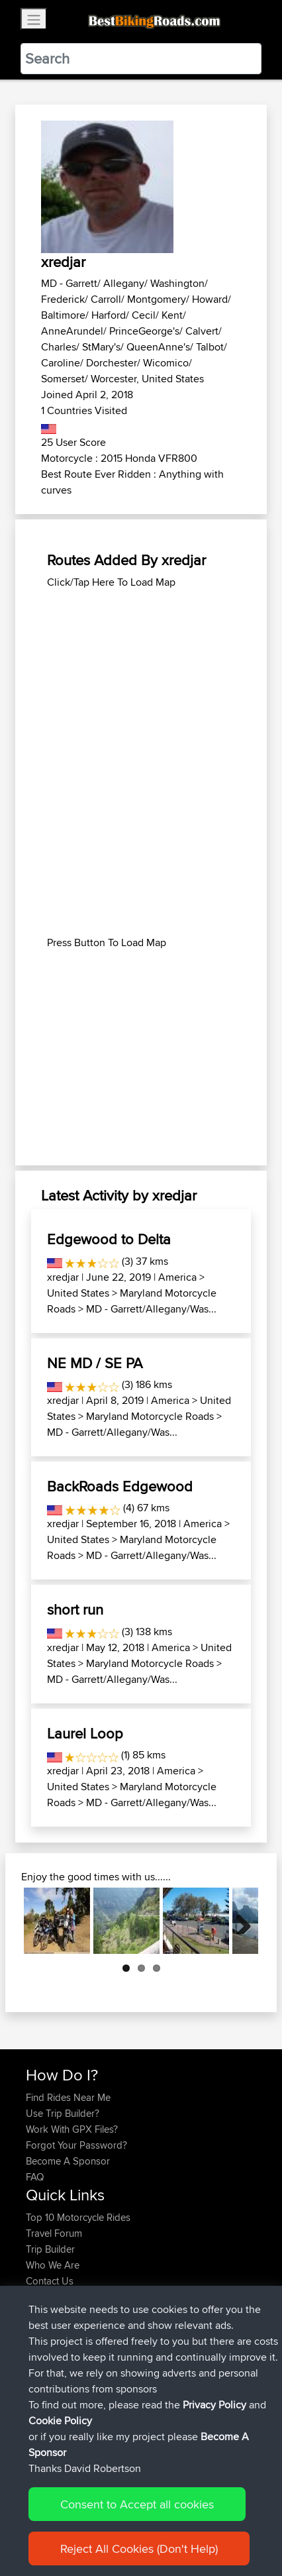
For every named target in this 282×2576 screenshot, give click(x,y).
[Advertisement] (141, 673)
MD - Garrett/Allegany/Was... (151, 1308)
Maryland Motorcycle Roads (150, 1416)
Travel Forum (54, 2233)
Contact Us (49, 2281)
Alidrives (45, 2369)
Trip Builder (50, 2249)
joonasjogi (49, 2337)
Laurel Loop (85, 1733)
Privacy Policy (203, 2525)
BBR (114, 2353)
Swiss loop (143, 2385)
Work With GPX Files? (72, 2129)
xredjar (63, 1277)
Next (238, 1920)
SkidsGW (47, 2417)
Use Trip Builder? (62, 2113)
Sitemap (149, 2525)
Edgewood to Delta (109, 1239)
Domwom (48, 2385)
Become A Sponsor (68, 2161)
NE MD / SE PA (94, 1362)
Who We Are (52, 2265)
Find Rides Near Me (68, 2097)
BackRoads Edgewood (120, 1486)
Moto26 (140, 2337)
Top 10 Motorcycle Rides (78, 2217)
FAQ (35, 2177)
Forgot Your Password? (76, 2145)
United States (78, 1293)
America (177, 1277)
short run (75, 1609)
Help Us (43, 2297)
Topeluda (47, 2401)
